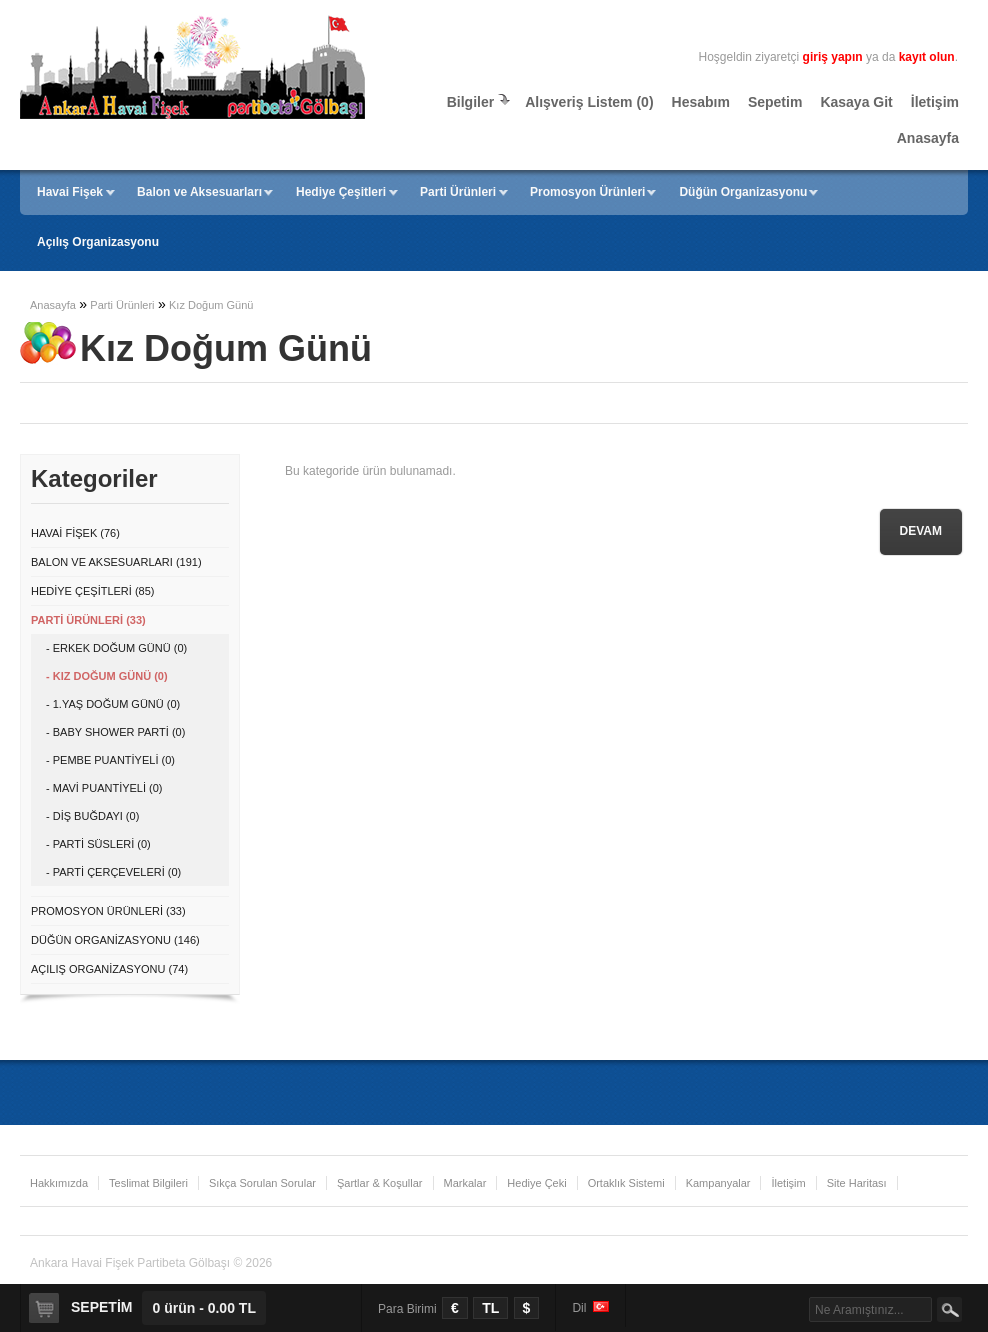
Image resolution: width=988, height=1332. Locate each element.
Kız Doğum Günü (211, 305)
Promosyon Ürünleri (587, 192)
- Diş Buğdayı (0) (92, 816)
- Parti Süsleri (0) (98, 844)
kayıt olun (927, 57)
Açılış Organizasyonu (98, 242)
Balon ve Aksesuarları (199, 192)
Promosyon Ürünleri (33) (108, 911)
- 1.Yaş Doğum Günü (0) (113, 704)
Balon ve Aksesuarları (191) (116, 562)
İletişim (935, 102)
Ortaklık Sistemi (626, 1183)
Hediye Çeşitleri (341, 192)
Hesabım (701, 102)
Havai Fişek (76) (75, 533)
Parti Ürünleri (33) (88, 620)
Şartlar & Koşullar (380, 1183)
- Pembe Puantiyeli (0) (110, 760)
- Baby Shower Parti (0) (115, 732)
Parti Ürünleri (458, 192)
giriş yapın (833, 57)
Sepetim (775, 102)
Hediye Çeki (536, 1183)
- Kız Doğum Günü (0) (107, 676)
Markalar (465, 1183)
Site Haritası (857, 1183)
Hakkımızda (59, 1183)
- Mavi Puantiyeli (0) (104, 788)
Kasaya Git (856, 102)
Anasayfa (928, 138)
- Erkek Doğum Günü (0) (116, 648)
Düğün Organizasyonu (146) (115, 940)
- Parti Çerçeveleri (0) (113, 872)
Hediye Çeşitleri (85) (92, 591)
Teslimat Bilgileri (148, 1183)
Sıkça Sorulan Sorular (262, 1183)
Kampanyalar (718, 1183)
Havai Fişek (70, 192)
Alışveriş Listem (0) (589, 102)
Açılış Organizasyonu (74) (109, 969)
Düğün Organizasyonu (743, 192)
